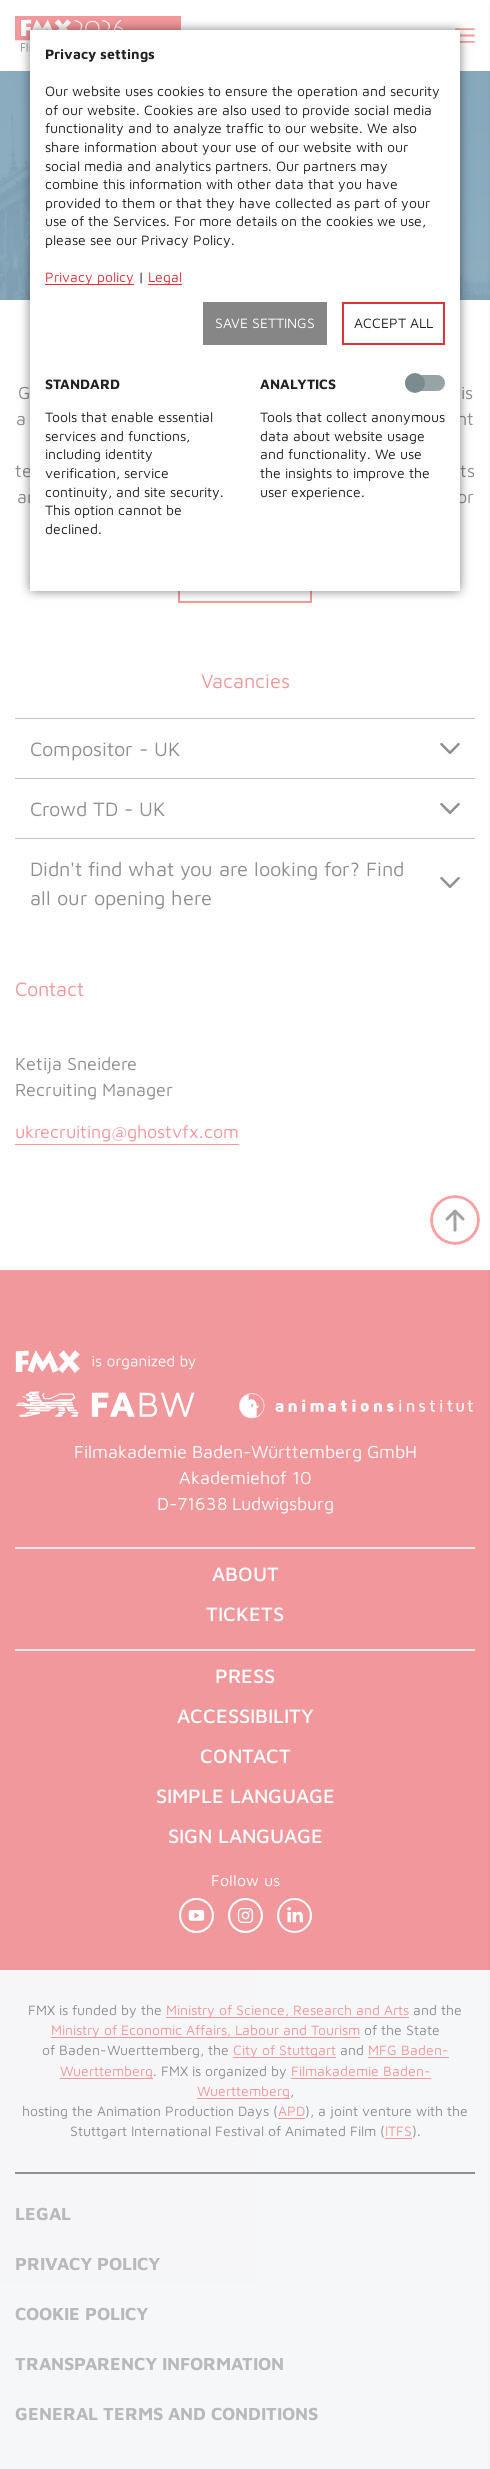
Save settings (265, 322)
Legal (165, 276)
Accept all (393, 322)
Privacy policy (89, 276)
